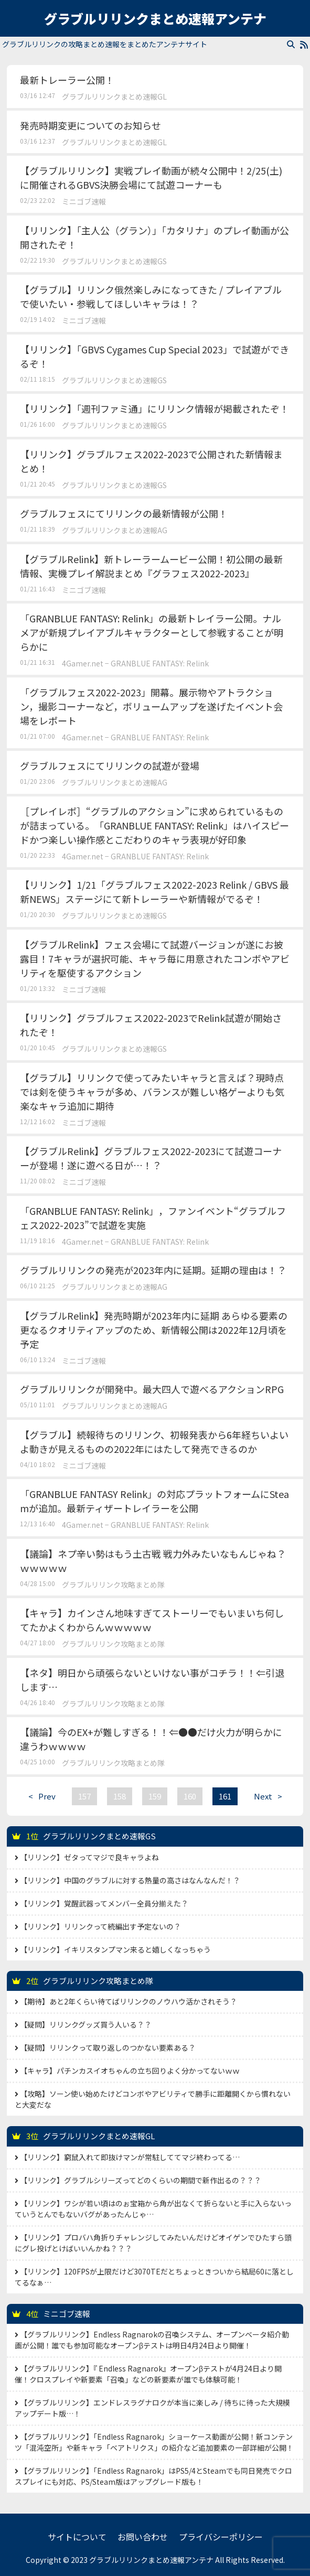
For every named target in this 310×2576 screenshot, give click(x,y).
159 (154, 1796)
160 (190, 1796)
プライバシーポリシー (221, 2536)
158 (119, 1796)
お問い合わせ (142, 2536)
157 (84, 1796)
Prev (39, 1796)
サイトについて (77, 2536)
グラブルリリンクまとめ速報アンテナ (155, 18)
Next (270, 1796)
